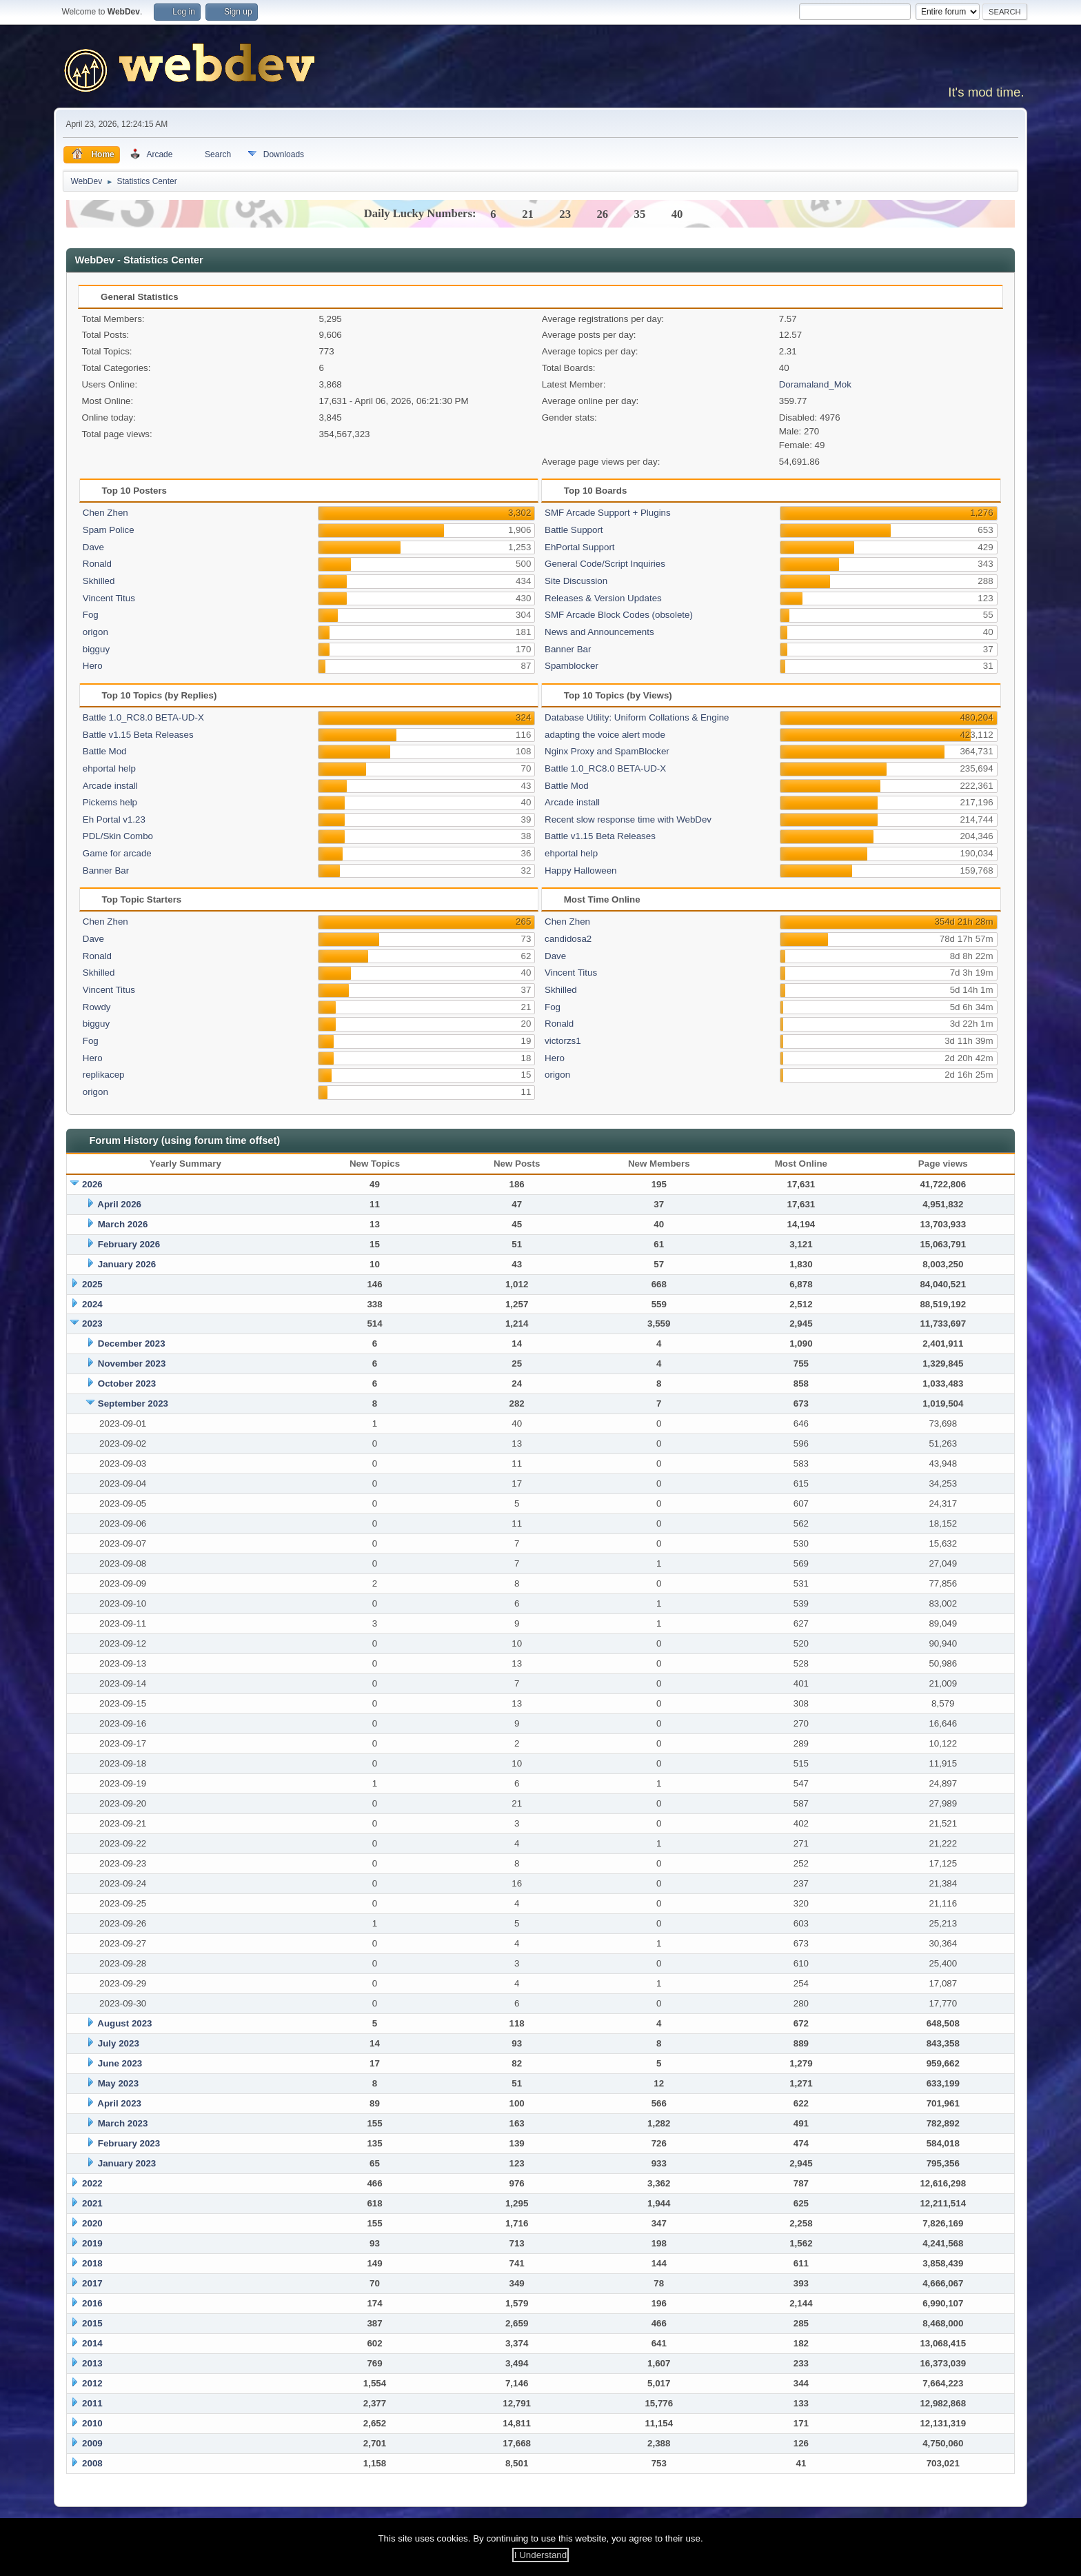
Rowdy (97, 1007)
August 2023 (124, 2023)
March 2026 (123, 1224)
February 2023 (129, 2143)
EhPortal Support (580, 547)
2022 (92, 2183)
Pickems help (110, 802)
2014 (92, 2343)
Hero (93, 666)
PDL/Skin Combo (118, 836)
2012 (92, 2383)
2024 (92, 1304)
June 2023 (120, 2063)
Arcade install (110, 786)
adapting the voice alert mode (605, 734)
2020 (92, 2223)
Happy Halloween (580, 870)
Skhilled (99, 581)
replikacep (104, 1074)
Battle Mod (105, 751)
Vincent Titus (109, 598)
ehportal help (109, 768)
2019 (92, 2243)
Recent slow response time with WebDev (628, 819)
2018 (92, 2263)
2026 (92, 1184)
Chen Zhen (105, 512)
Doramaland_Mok (815, 384)
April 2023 (119, 2103)
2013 (92, 2363)
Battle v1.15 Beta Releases (138, 734)
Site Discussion (576, 581)
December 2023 (131, 1343)
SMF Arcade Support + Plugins (608, 512)
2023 (92, 1323)
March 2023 (123, 2123)
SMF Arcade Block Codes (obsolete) (619, 615)
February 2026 (129, 1244)
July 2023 (118, 2043)
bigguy (96, 649)
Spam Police (108, 530)
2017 (92, 2283)
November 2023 (132, 1363)
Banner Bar (568, 649)
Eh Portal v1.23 (114, 819)
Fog (91, 615)
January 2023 (127, 2163)
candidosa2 (568, 939)
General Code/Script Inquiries (605, 564)
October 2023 (127, 1383)
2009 (92, 2443)
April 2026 (119, 1204)
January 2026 (127, 1264)
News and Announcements (599, 632)
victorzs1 (563, 1041)
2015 (92, 2323)
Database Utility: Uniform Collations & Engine (637, 717)
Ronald (97, 564)
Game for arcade (117, 853)
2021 (92, 2203)
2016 (92, 2303)
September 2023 (133, 1403)
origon (95, 632)
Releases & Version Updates (603, 598)
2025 (92, 1284)
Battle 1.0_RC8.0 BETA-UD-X (143, 717)
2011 (92, 2403)
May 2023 (118, 2083)
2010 (92, 2423)
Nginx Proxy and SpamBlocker (607, 751)
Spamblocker (571, 666)
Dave (93, 547)
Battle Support (574, 530)
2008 (92, 2463)
